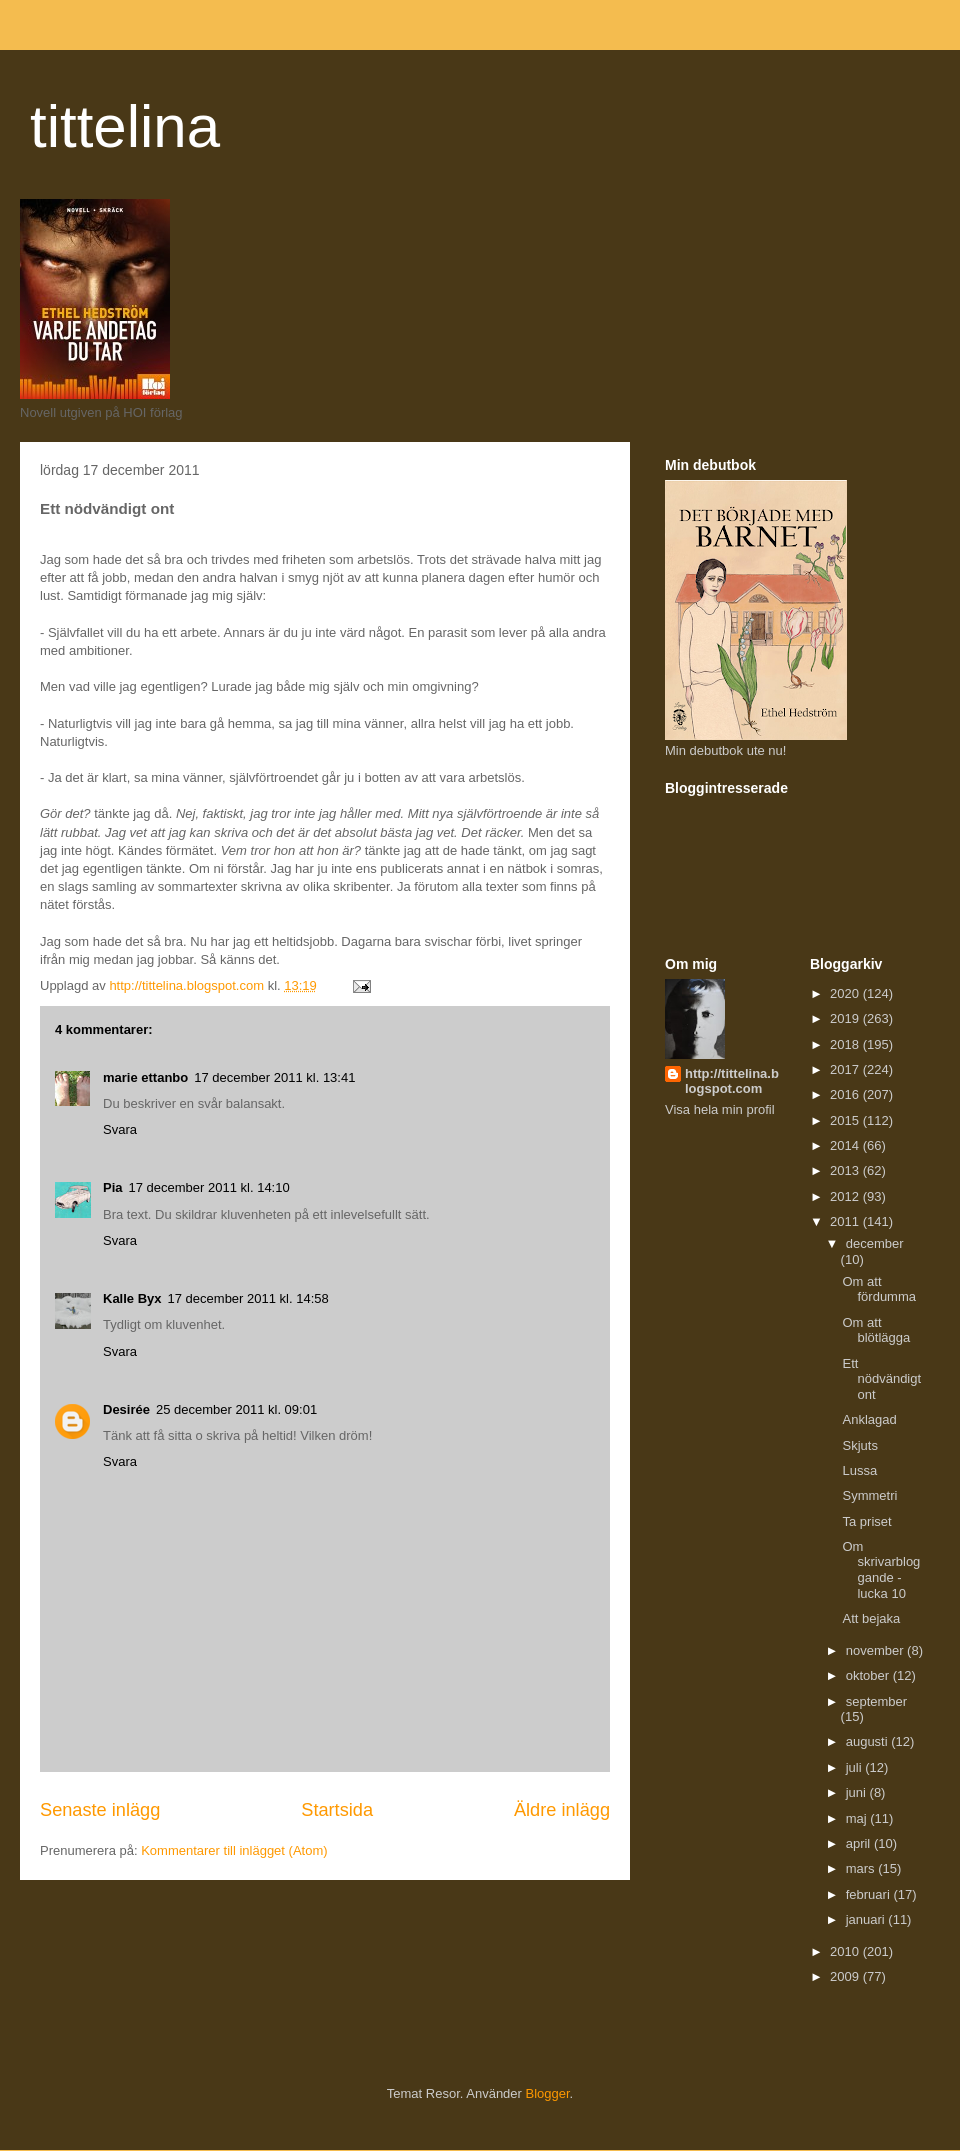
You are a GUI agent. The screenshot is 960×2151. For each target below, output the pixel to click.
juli (856, 1767)
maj (858, 1818)
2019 (846, 1018)
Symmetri (869, 1495)
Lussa (859, 1470)
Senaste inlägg (100, 1810)
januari (867, 1919)
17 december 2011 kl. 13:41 (274, 1077)
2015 (846, 1120)
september (876, 1701)
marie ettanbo (145, 1077)
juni (858, 1792)
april (860, 1843)
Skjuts (859, 1445)
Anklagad (869, 1419)
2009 (846, 1976)
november (876, 1650)
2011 (846, 1221)
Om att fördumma (879, 1289)
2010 (846, 1951)
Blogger (548, 2093)
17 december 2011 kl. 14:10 (209, 1187)
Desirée (126, 1409)
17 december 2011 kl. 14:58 (248, 1298)
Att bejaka (871, 1618)
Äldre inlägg (562, 1810)
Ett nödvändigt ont (881, 1379)
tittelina (125, 126)
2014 (846, 1145)
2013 (846, 1170)
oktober (869, 1675)
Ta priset (866, 1521)
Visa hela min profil (720, 1109)
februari (870, 1894)
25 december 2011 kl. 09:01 (236, 1409)
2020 (846, 993)
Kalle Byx (132, 1298)
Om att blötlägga (876, 1330)
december (875, 1243)
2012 (846, 1196)
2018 (846, 1044)
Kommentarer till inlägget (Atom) (234, 1850)
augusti (869, 1741)
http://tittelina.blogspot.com (732, 1081)
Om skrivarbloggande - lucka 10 (881, 1570)
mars (862, 1868)
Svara (120, 1129)
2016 (846, 1094)
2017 (846, 1069)
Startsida (337, 1810)
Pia (113, 1187)
